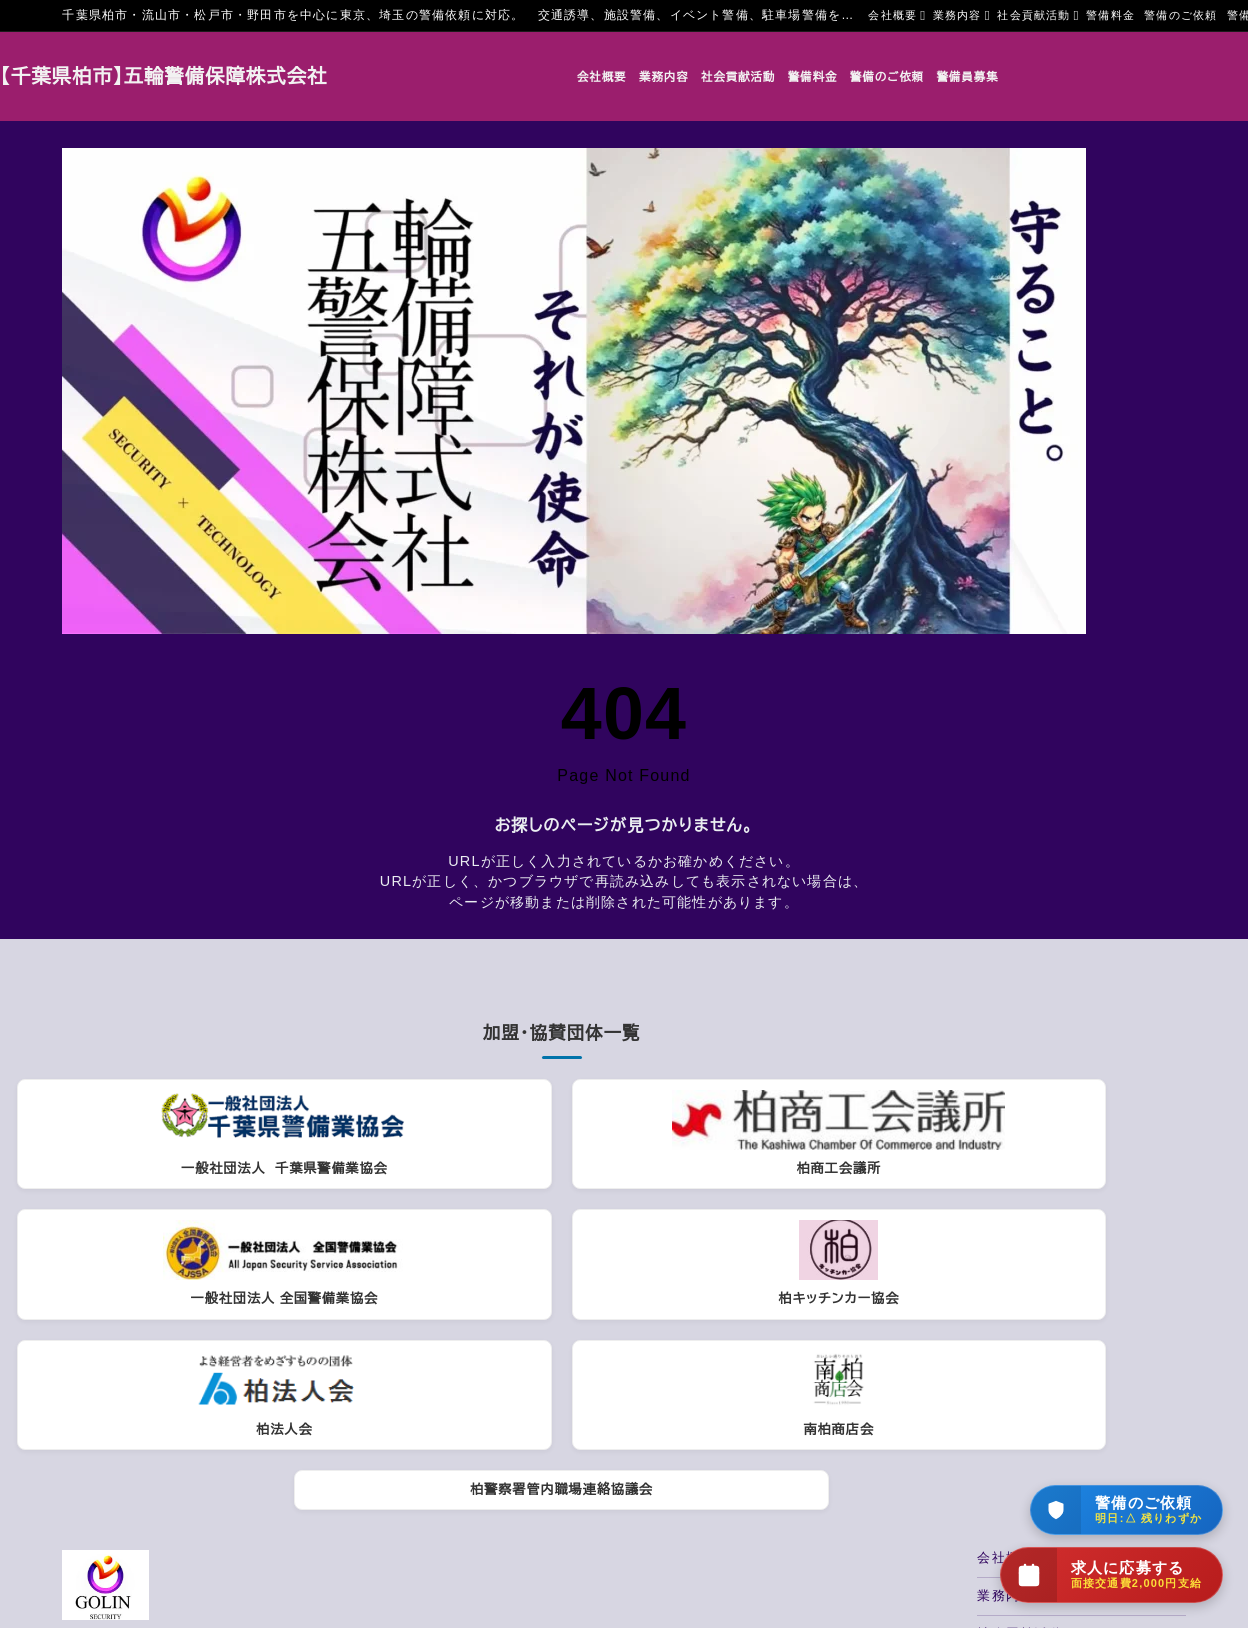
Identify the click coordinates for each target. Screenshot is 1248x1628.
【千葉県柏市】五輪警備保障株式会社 (225, 76)
